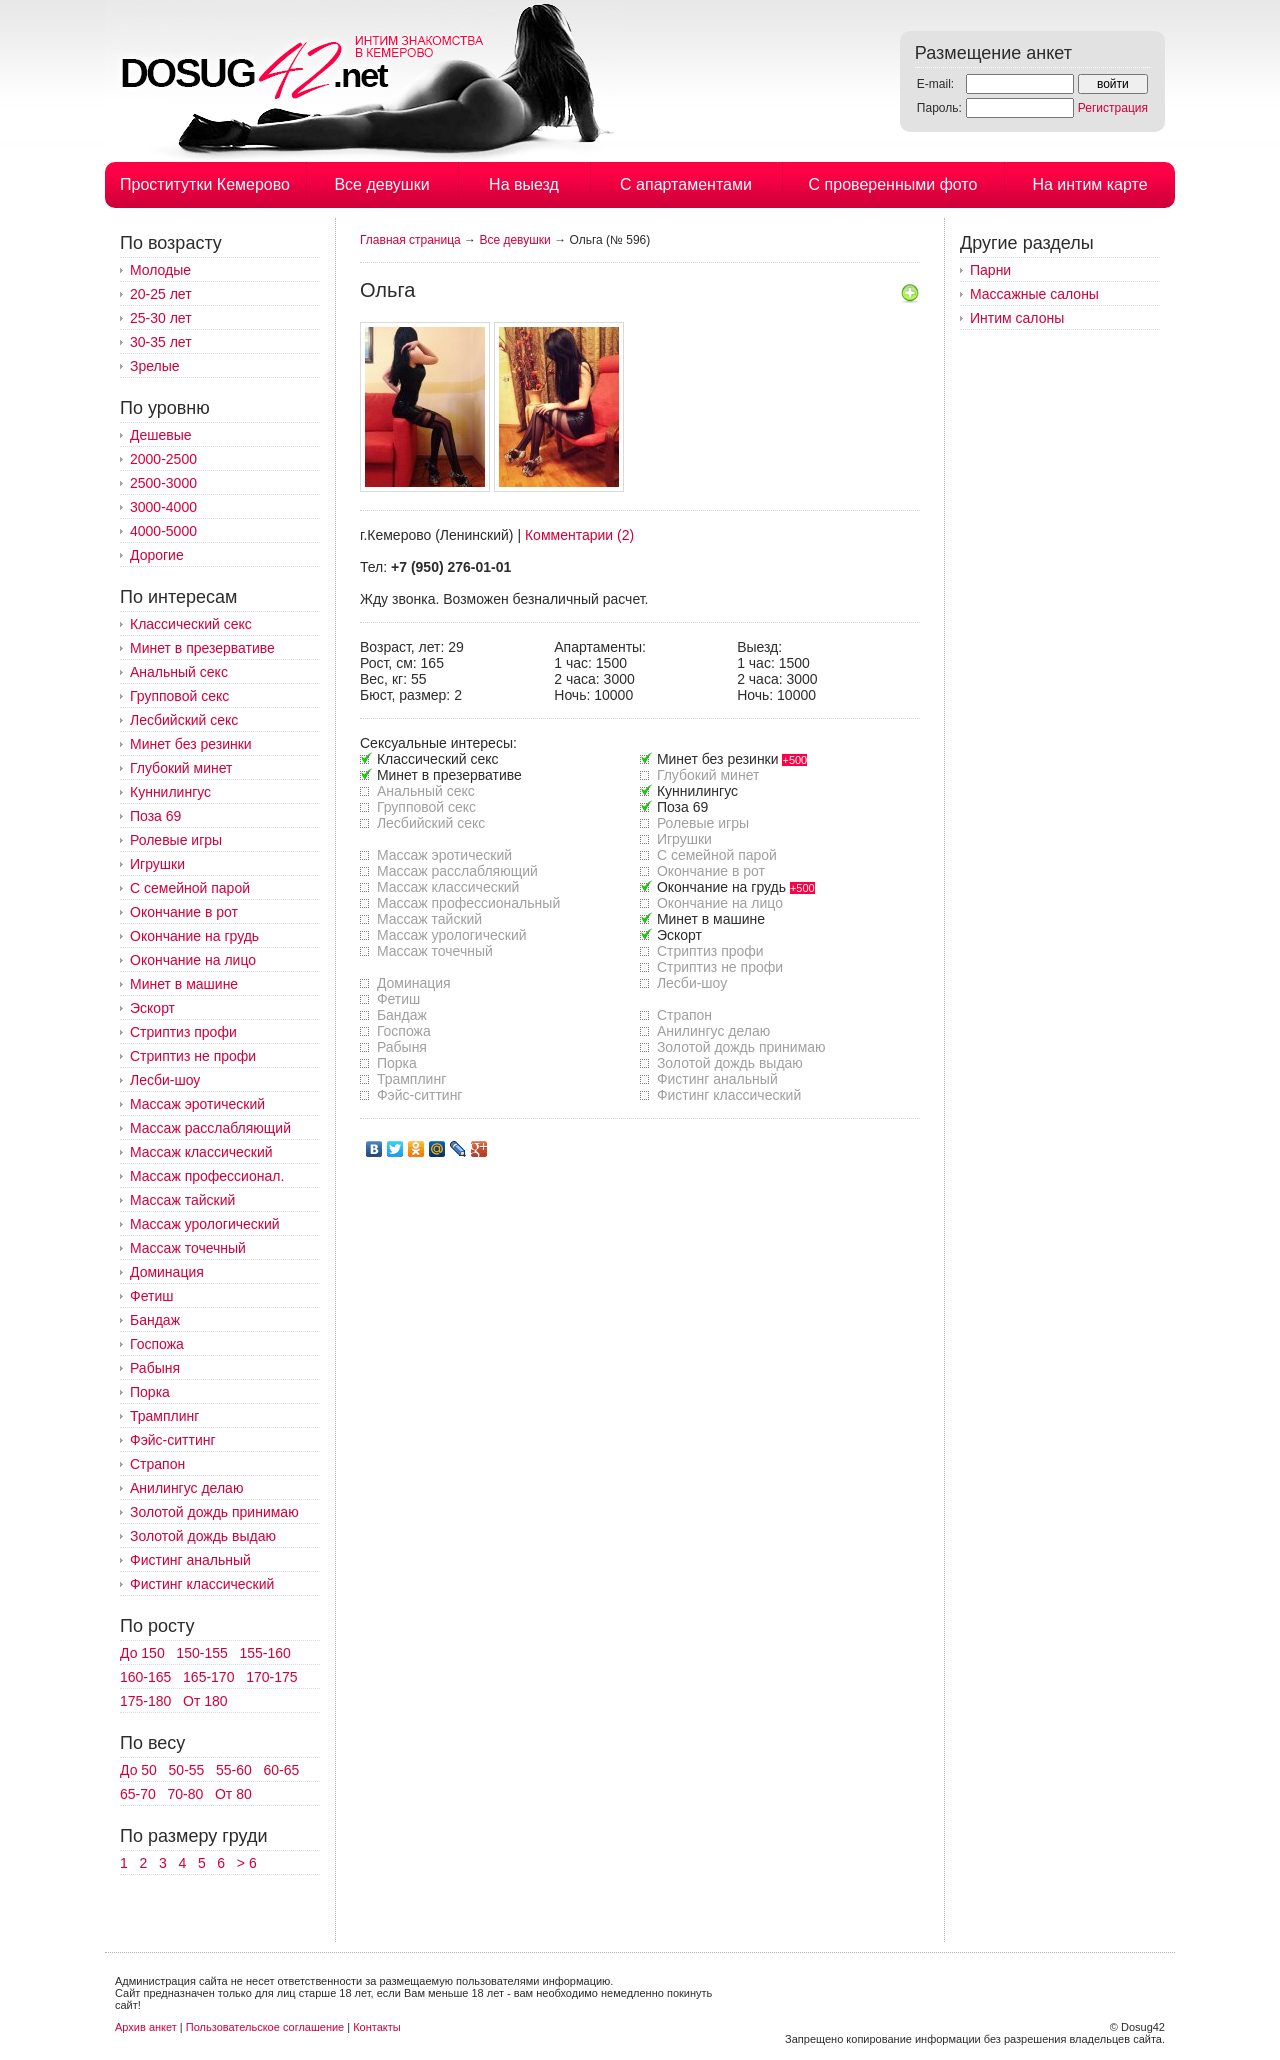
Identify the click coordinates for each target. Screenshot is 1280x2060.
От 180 (205, 1701)
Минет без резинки (191, 744)
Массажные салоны (1034, 294)
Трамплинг (164, 1416)
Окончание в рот (184, 912)
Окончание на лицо (193, 960)
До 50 (138, 1770)
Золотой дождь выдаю (203, 1536)
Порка (150, 1392)
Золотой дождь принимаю (214, 1512)
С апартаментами (686, 184)
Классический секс (191, 624)
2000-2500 (163, 459)
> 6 (247, 1863)
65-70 (138, 1794)
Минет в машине (184, 984)
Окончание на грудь (194, 936)
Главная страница (410, 240)
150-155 (201, 1653)
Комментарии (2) (579, 535)
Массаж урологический (205, 1224)
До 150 (142, 1653)
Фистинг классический (202, 1584)
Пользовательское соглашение (265, 2027)
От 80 (233, 1794)
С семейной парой (190, 888)
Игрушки (157, 864)
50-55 (187, 1770)
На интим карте (1089, 184)
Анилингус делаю (186, 1488)
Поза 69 (155, 816)
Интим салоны (1017, 318)
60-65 (282, 1770)
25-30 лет (161, 318)
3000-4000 (163, 507)
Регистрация (1113, 108)
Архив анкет (146, 2027)
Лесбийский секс (184, 720)
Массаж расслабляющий (210, 1128)
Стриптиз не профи (193, 1056)
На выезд (524, 184)
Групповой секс (179, 696)
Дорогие (157, 555)
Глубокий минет (181, 768)
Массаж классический (201, 1152)
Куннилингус (170, 792)
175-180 (145, 1701)
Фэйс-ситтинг (173, 1440)
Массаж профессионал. (207, 1176)
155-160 (264, 1653)
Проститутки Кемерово (205, 184)
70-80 (185, 1794)
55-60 (234, 1770)
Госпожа (157, 1344)
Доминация (167, 1272)
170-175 (271, 1677)
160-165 (145, 1677)
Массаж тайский (182, 1200)
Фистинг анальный (190, 1560)
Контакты (377, 2027)
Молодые (160, 270)
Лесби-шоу (165, 1080)
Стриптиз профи (183, 1032)
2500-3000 (163, 483)
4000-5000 (163, 531)
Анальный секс (179, 672)
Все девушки (381, 184)
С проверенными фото (893, 184)
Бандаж (155, 1320)
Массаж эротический (197, 1104)
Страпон (157, 1464)
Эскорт (152, 1008)
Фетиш (151, 1296)
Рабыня (155, 1368)
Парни (990, 270)
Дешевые (161, 435)
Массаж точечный (188, 1248)
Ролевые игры (176, 840)
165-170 (208, 1677)
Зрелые (155, 366)
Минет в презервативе (202, 648)
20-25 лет (161, 294)
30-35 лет (161, 342)
